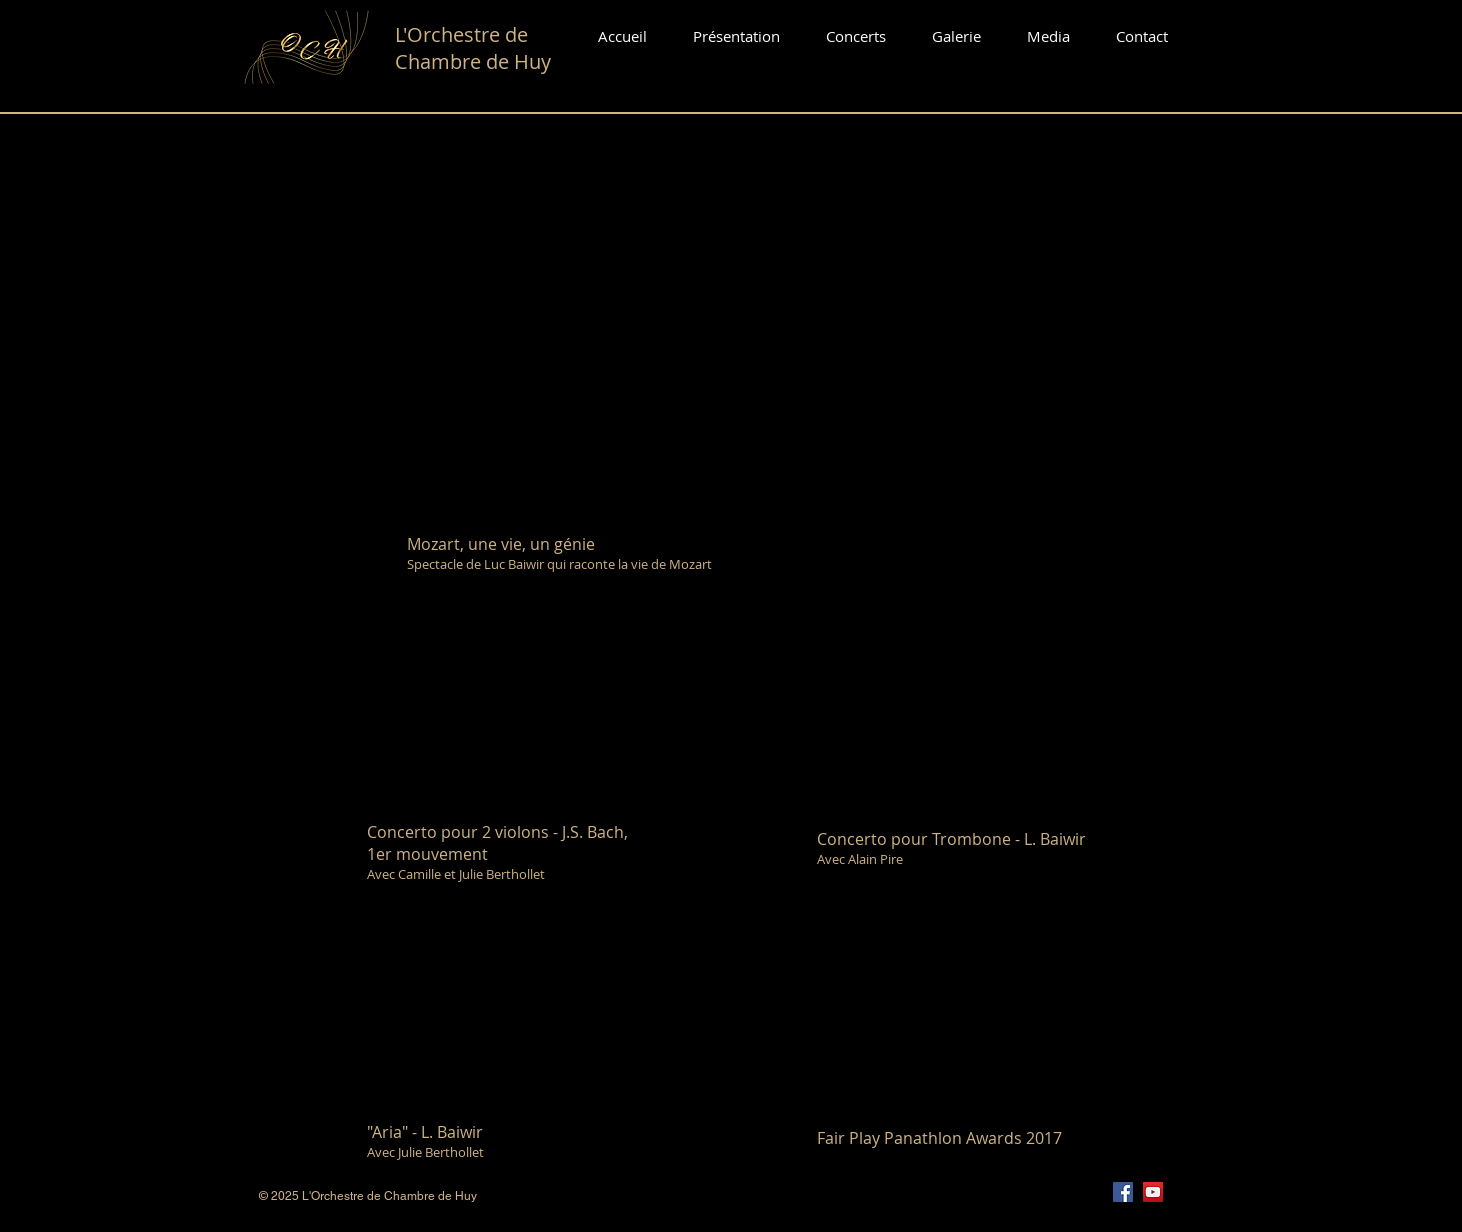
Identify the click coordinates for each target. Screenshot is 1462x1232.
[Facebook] (1123, 1192)
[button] (856, 36)
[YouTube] (1153, 1192)
